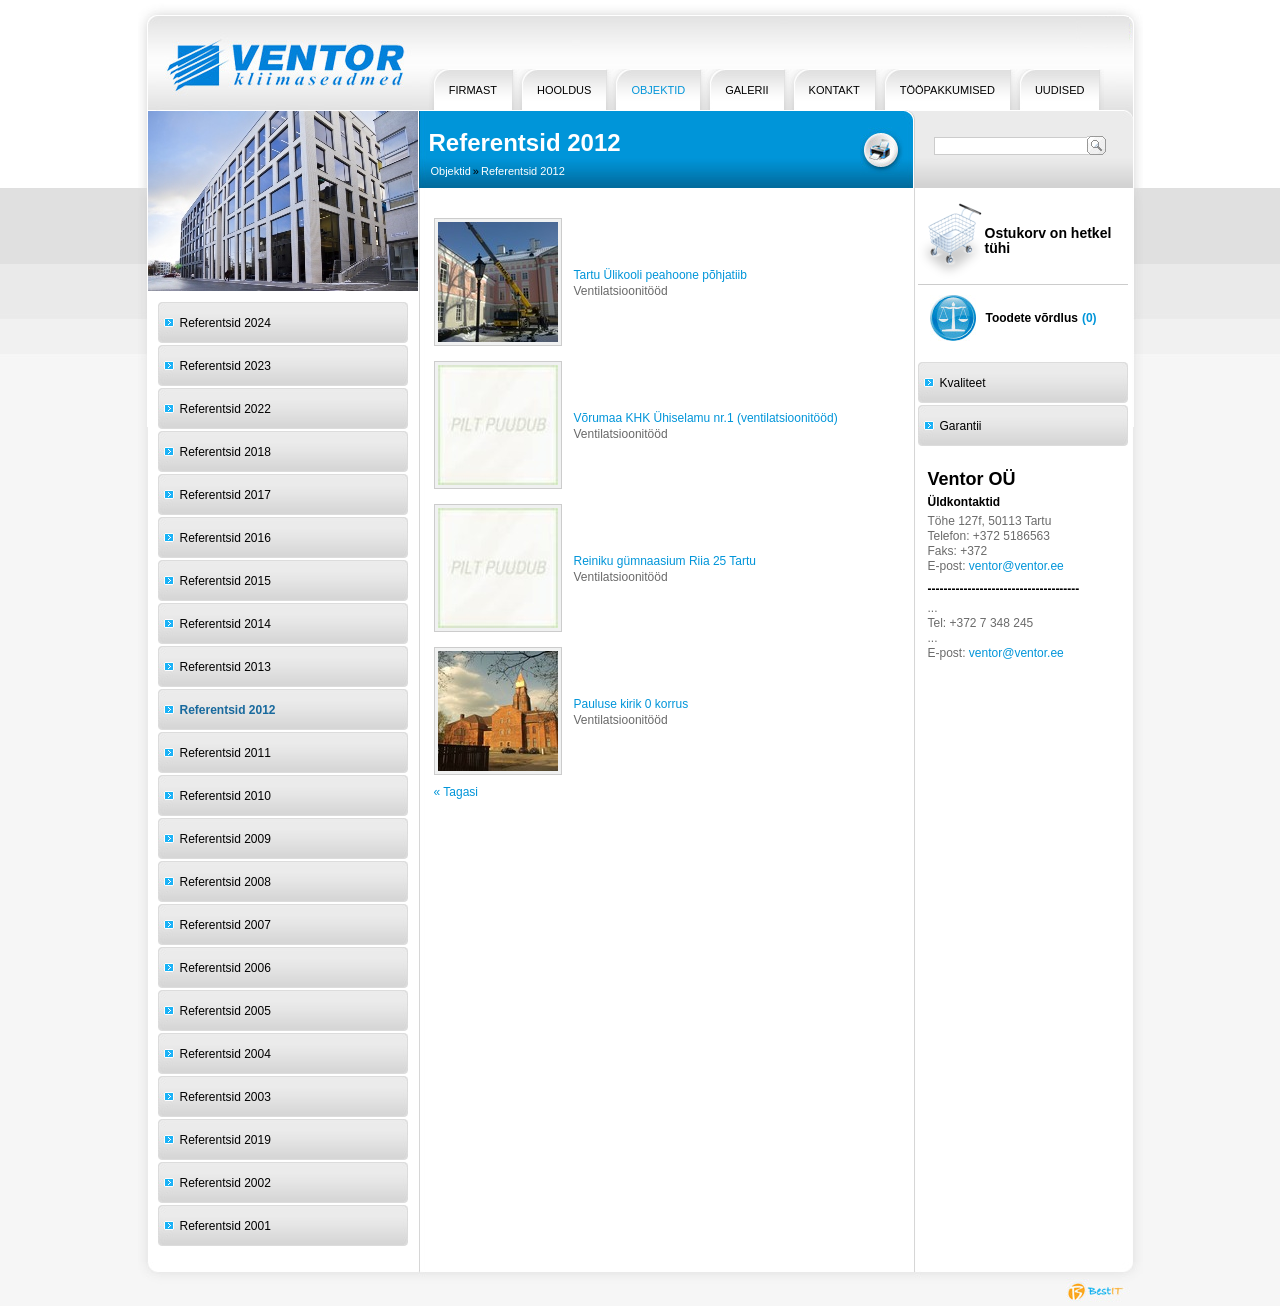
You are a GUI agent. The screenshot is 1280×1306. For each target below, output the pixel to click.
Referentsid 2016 (225, 538)
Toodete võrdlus (1032, 318)
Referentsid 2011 (225, 753)
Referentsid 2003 (225, 1097)
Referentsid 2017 (225, 495)
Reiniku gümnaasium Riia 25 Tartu (665, 561)
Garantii (961, 426)
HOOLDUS (564, 90)
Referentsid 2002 (225, 1183)
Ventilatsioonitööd (621, 291)
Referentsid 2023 (225, 366)
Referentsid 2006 (225, 968)
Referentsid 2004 (225, 1054)
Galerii (746, 90)
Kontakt (834, 90)
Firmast (473, 90)
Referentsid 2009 (225, 839)
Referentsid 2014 (225, 624)
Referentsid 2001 (225, 1226)
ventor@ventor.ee (1016, 566)
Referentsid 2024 (225, 323)
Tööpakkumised (947, 90)
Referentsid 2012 (228, 710)
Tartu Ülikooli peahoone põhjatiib (660, 275)
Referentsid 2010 (225, 796)
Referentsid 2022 (225, 409)
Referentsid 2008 (225, 882)
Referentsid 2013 (225, 667)
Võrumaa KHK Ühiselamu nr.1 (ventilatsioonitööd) (706, 418)
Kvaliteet (963, 383)
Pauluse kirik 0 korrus (631, 704)
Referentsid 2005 (225, 1011)
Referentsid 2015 (225, 581)
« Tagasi (456, 792)
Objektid (658, 90)
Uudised (1060, 90)
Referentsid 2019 (225, 1140)
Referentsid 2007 (225, 925)
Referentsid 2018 (225, 452)
